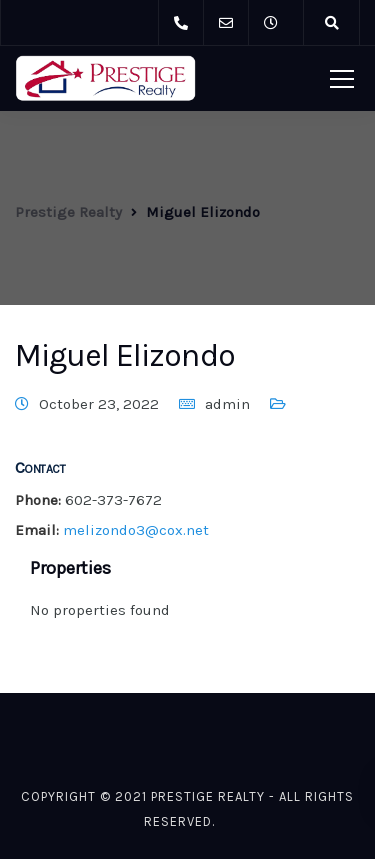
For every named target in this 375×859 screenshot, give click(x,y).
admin (227, 404)
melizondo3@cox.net (136, 530)
